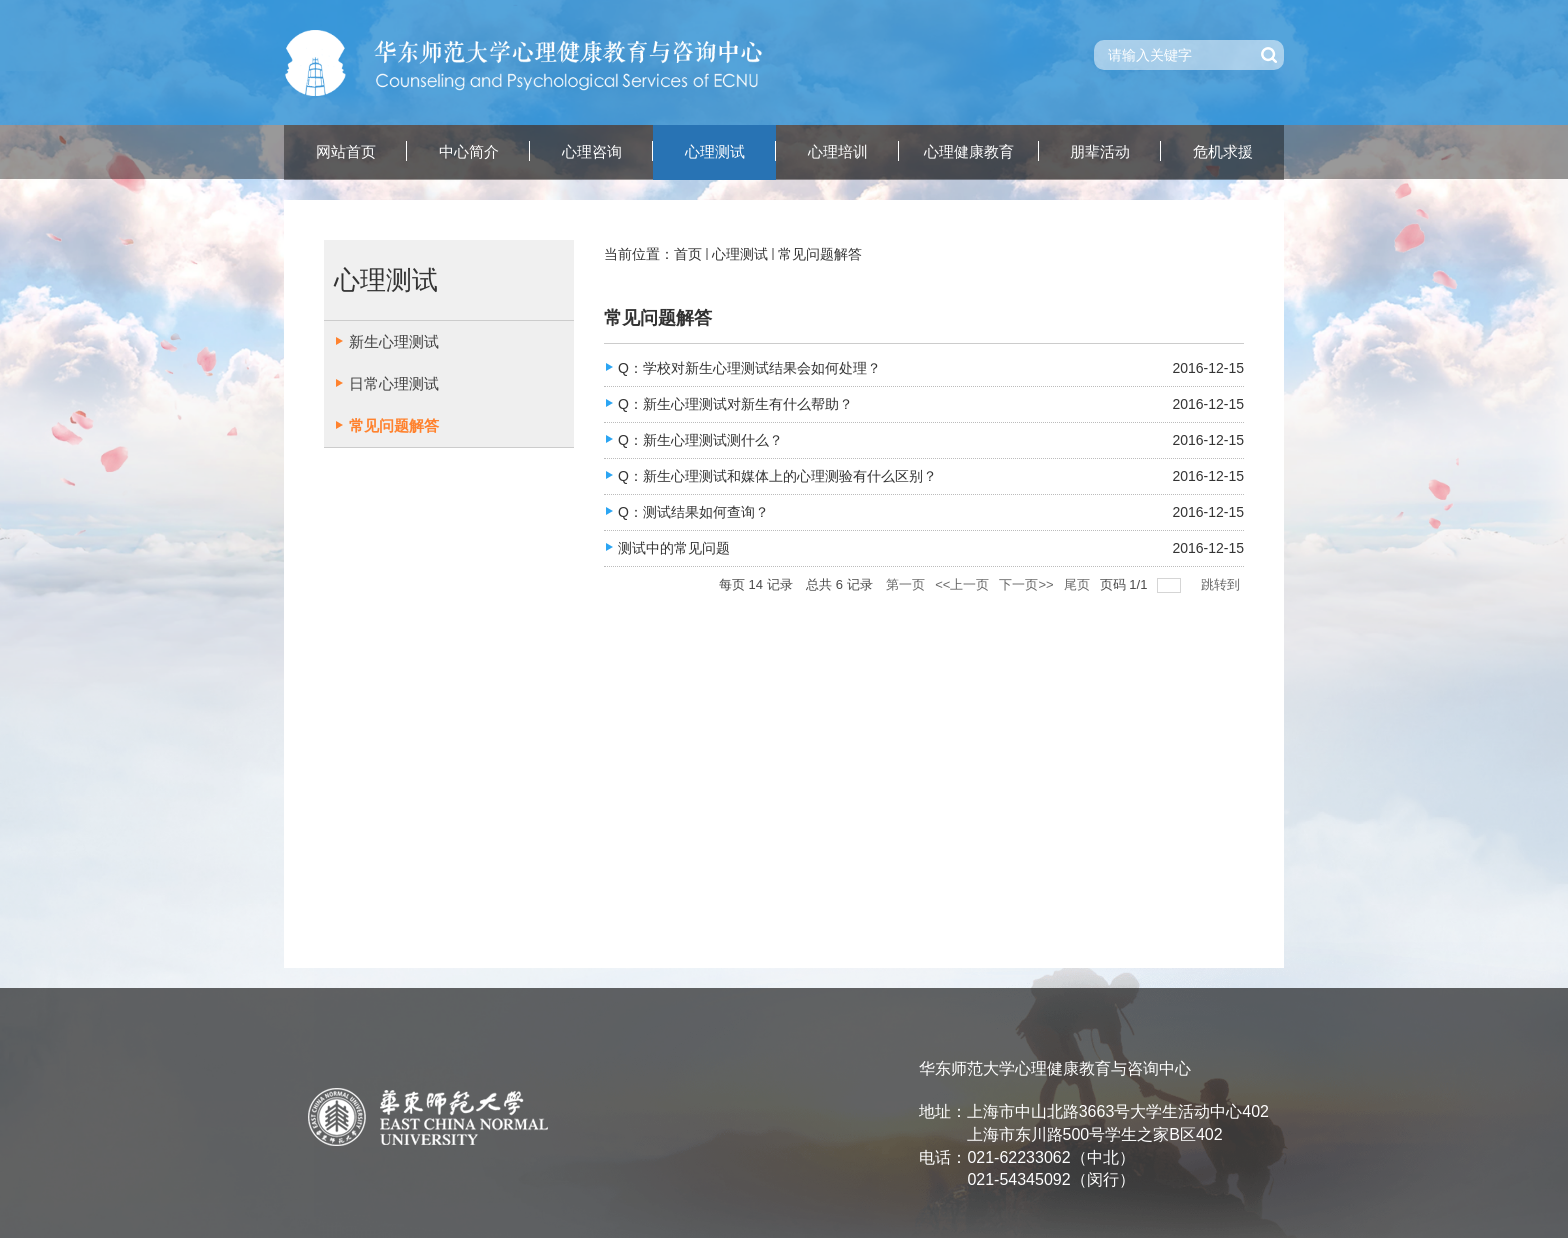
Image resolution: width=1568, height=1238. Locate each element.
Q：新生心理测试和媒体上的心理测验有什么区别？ (777, 476)
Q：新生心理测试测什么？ (700, 440)
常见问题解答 (820, 254)
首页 (688, 254)
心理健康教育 (969, 152)
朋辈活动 (1100, 152)
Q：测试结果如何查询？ (693, 512)
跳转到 (1222, 584)
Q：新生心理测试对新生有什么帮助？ (737, 404)
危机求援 (1223, 152)
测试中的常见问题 (674, 548)
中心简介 (469, 152)
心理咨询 (592, 152)
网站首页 (346, 152)
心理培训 (838, 152)
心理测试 (715, 152)
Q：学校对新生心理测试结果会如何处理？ (749, 368)
